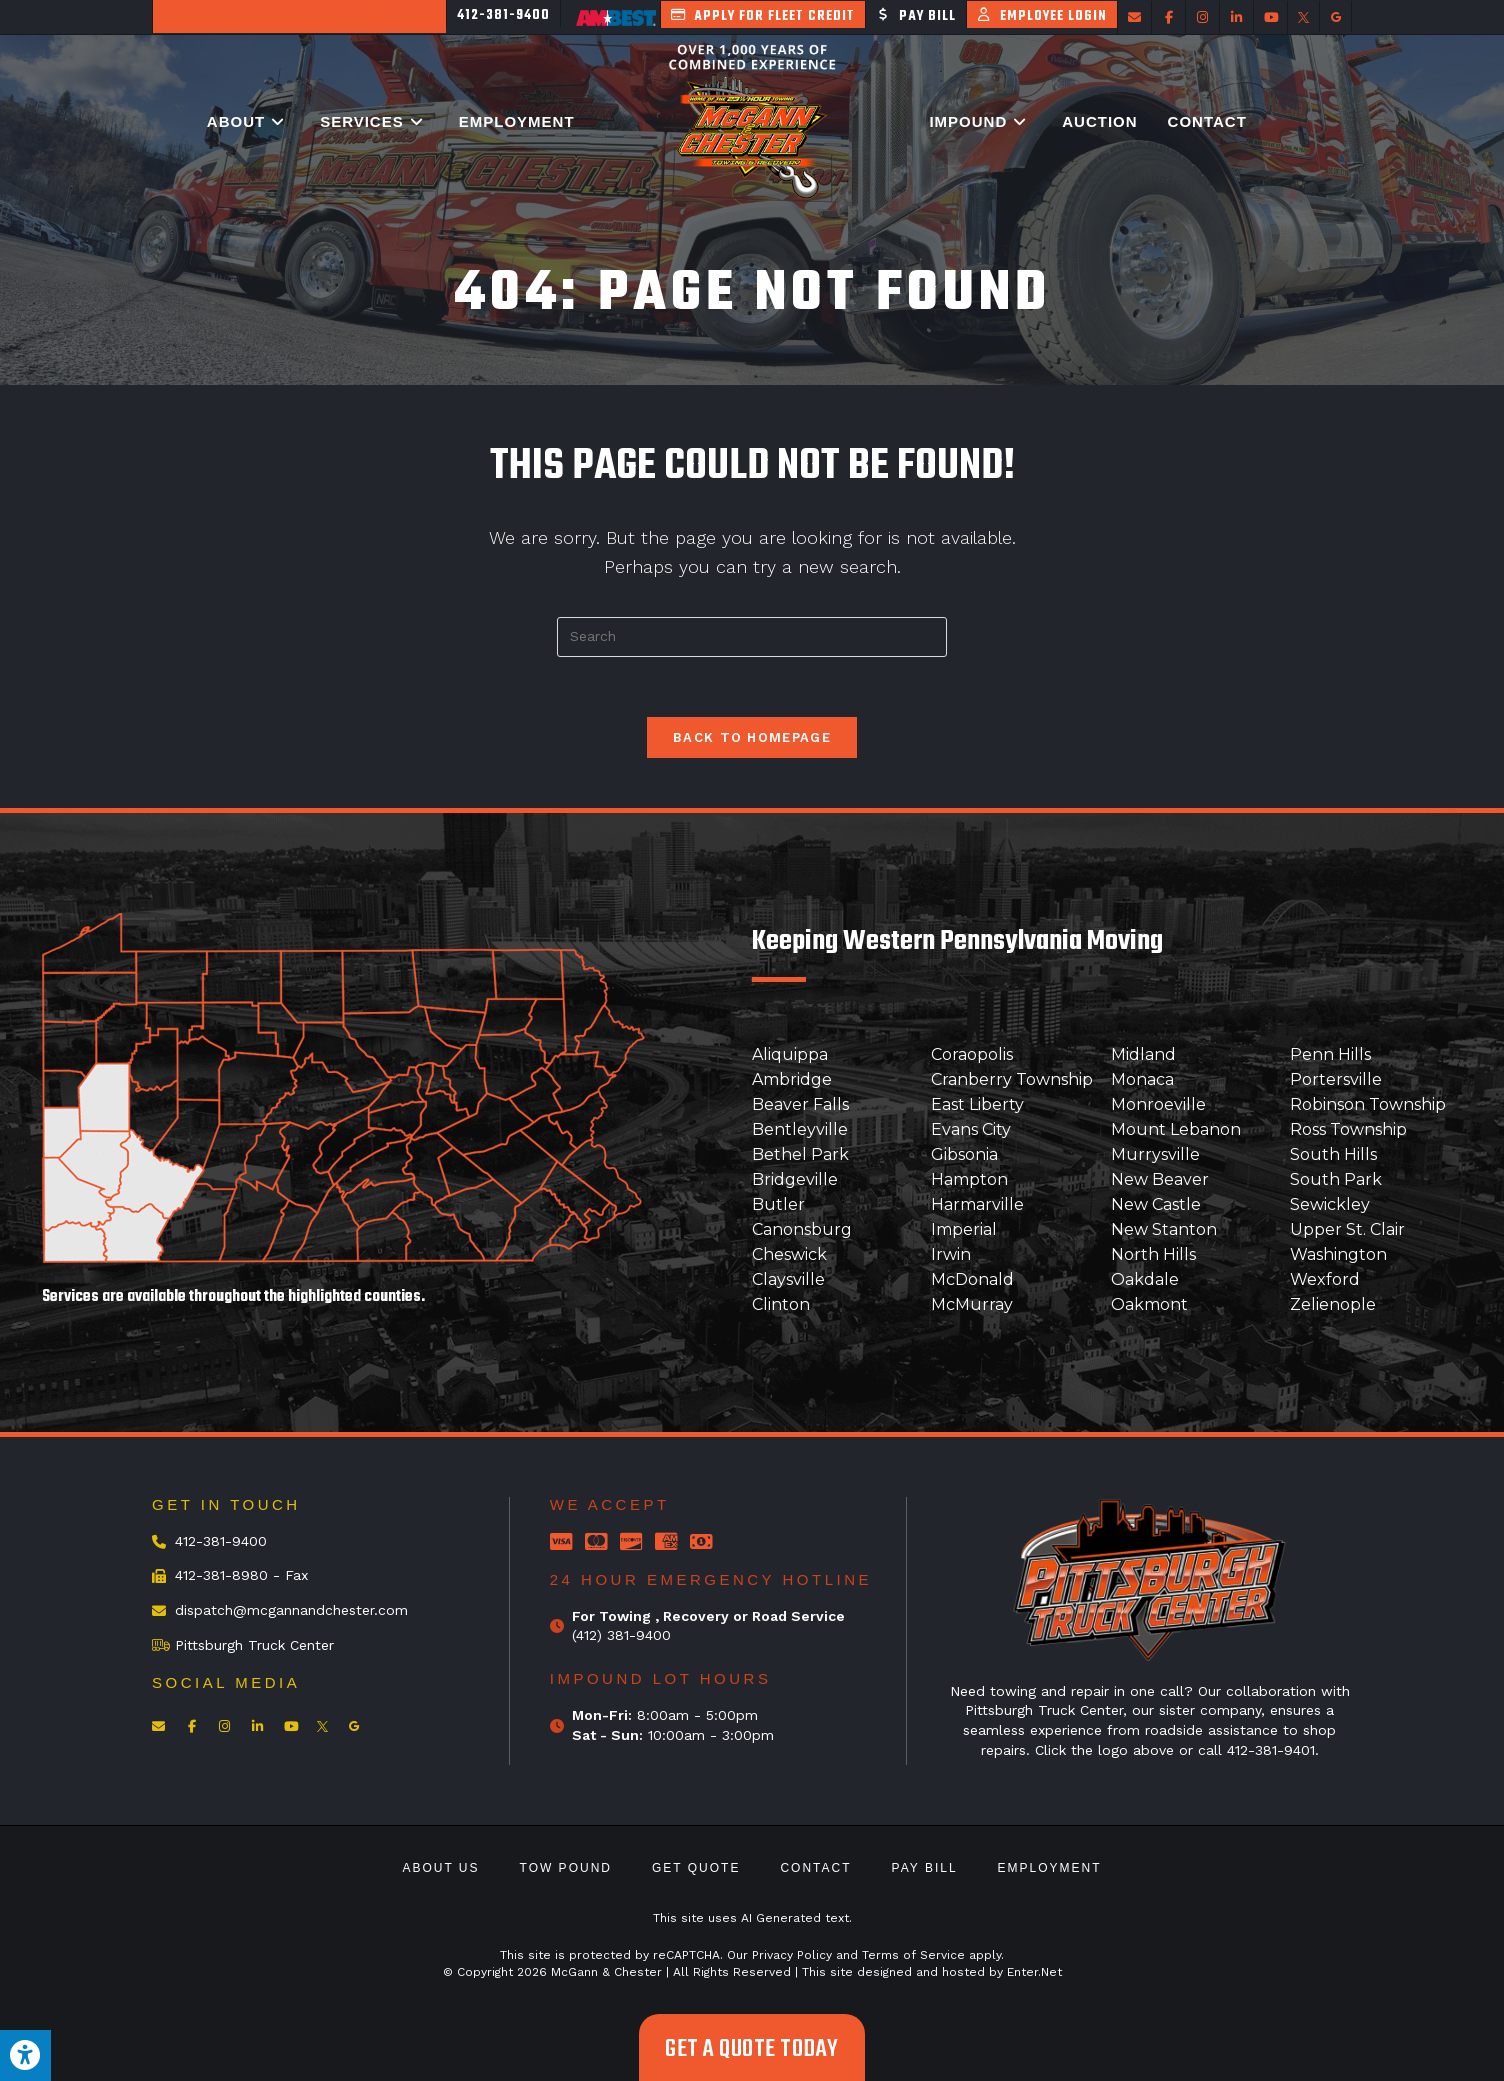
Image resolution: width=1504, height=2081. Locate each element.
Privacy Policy (792, 1955)
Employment (1050, 1868)
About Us (440, 1868)
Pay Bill (925, 1868)
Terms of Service (913, 1955)
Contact (815, 1868)
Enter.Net (1034, 1972)
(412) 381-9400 (621, 1635)
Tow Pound (566, 1868)
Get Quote (696, 1868)
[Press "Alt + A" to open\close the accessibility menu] (25, 2055)
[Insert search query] (752, 637)
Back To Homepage (752, 737)
